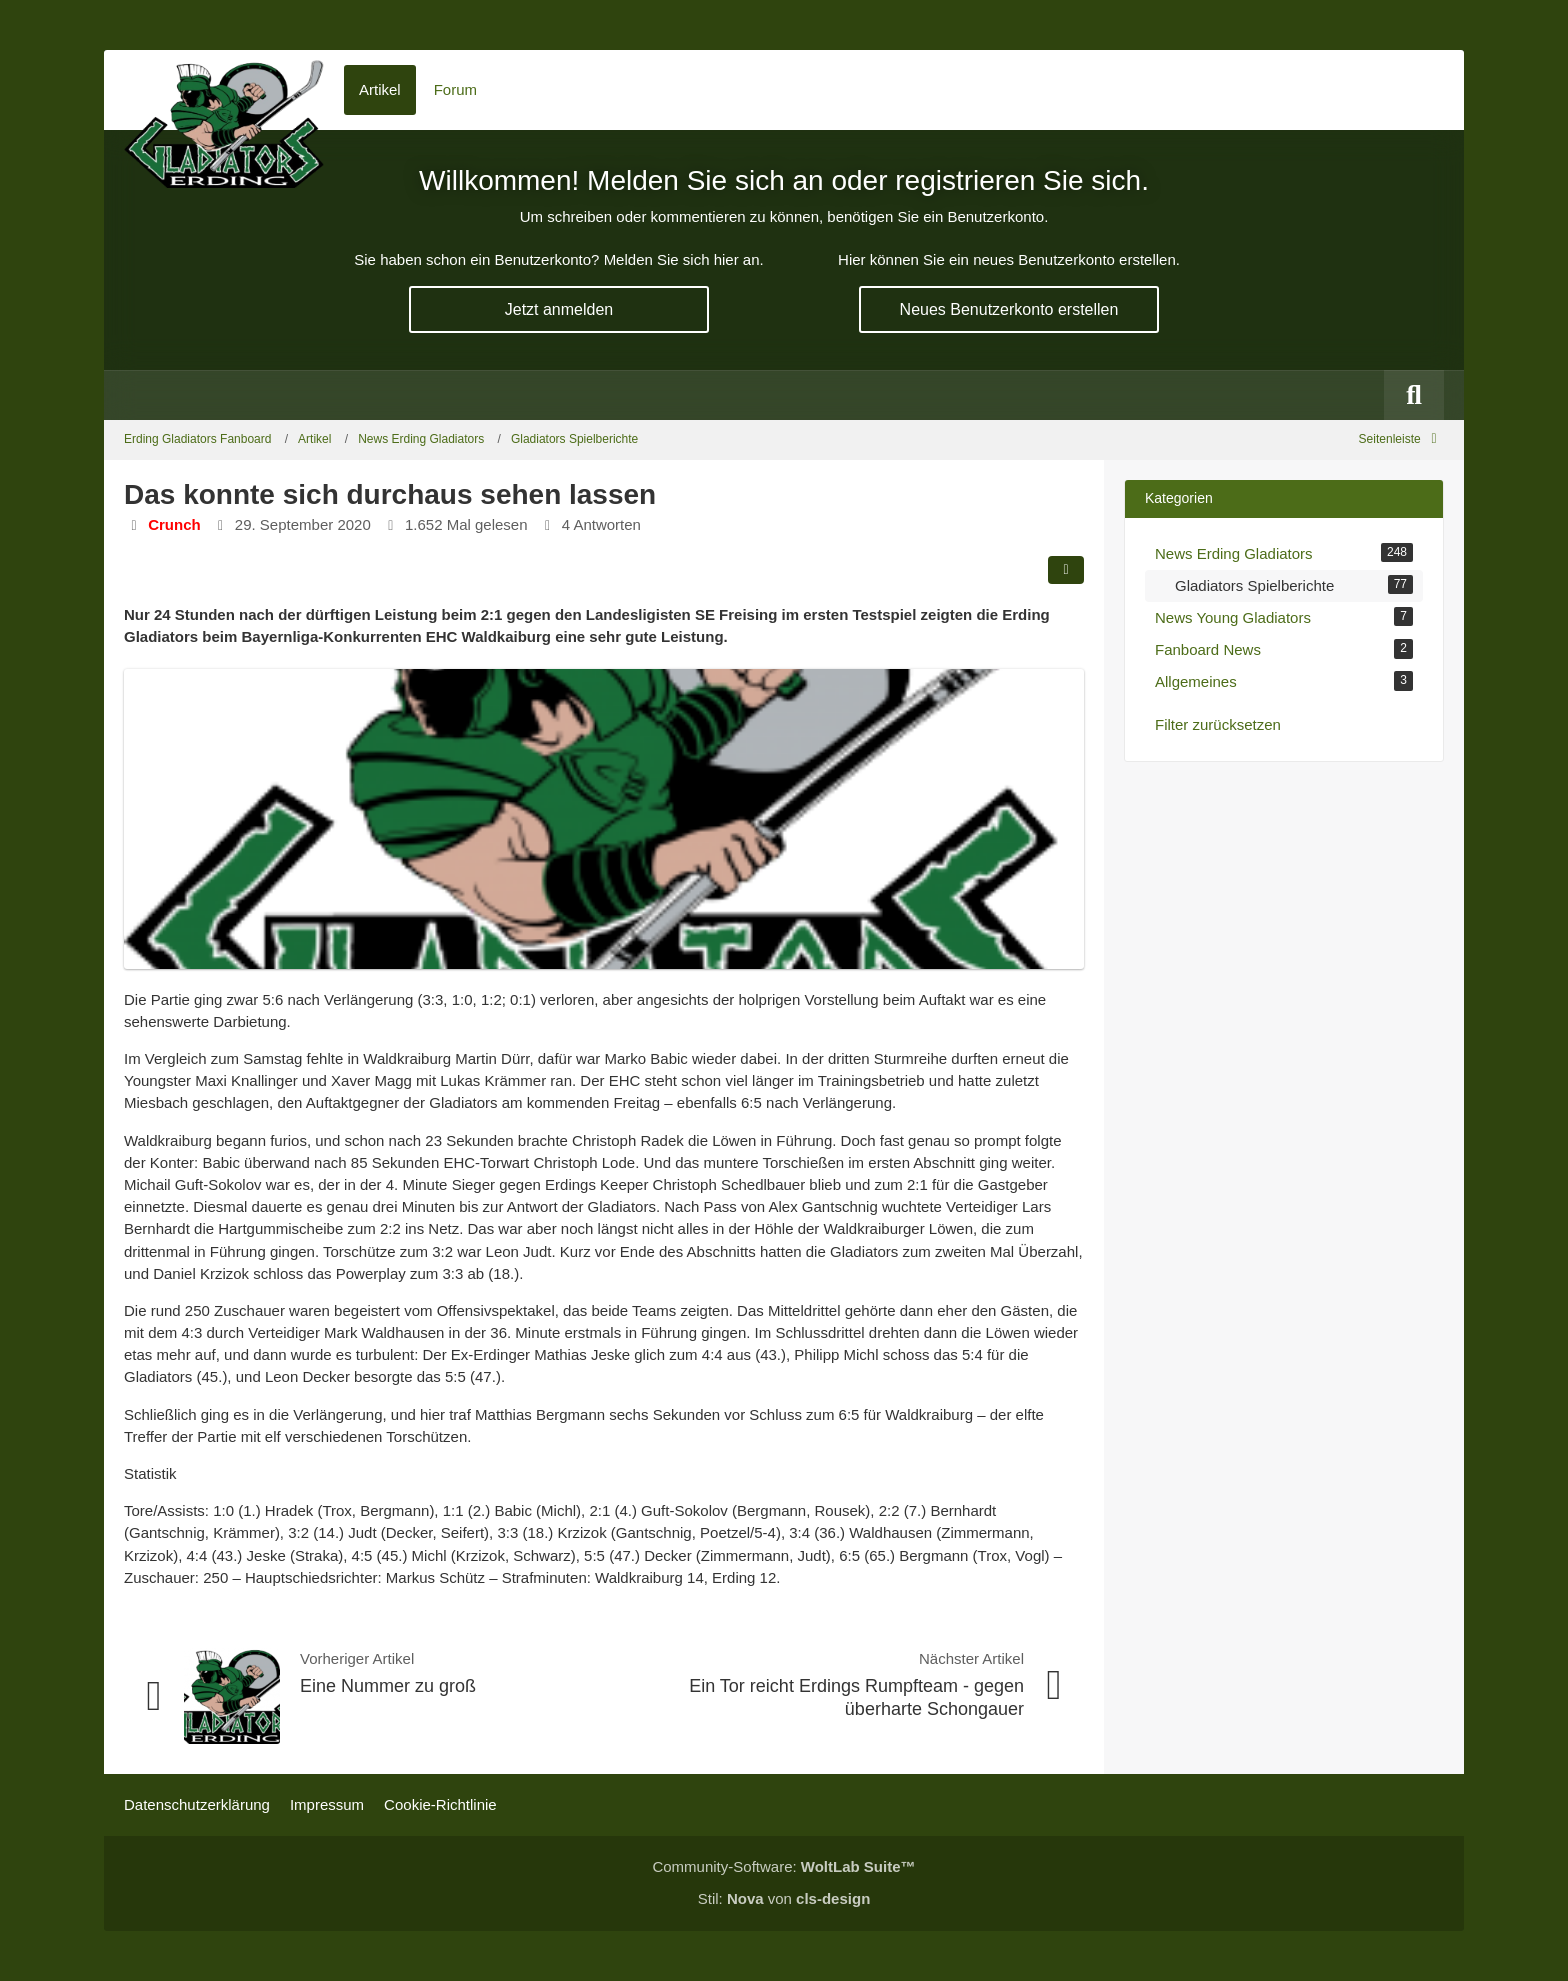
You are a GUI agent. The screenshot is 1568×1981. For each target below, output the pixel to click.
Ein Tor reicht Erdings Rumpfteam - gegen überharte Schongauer (856, 1697)
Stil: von (784, 1898)
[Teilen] (1066, 570)
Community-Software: (783, 1866)
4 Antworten (601, 524)
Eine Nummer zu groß (388, 1686)
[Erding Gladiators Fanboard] (224, 90)
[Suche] (1414, 395)
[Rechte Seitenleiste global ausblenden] (1401, 439)
